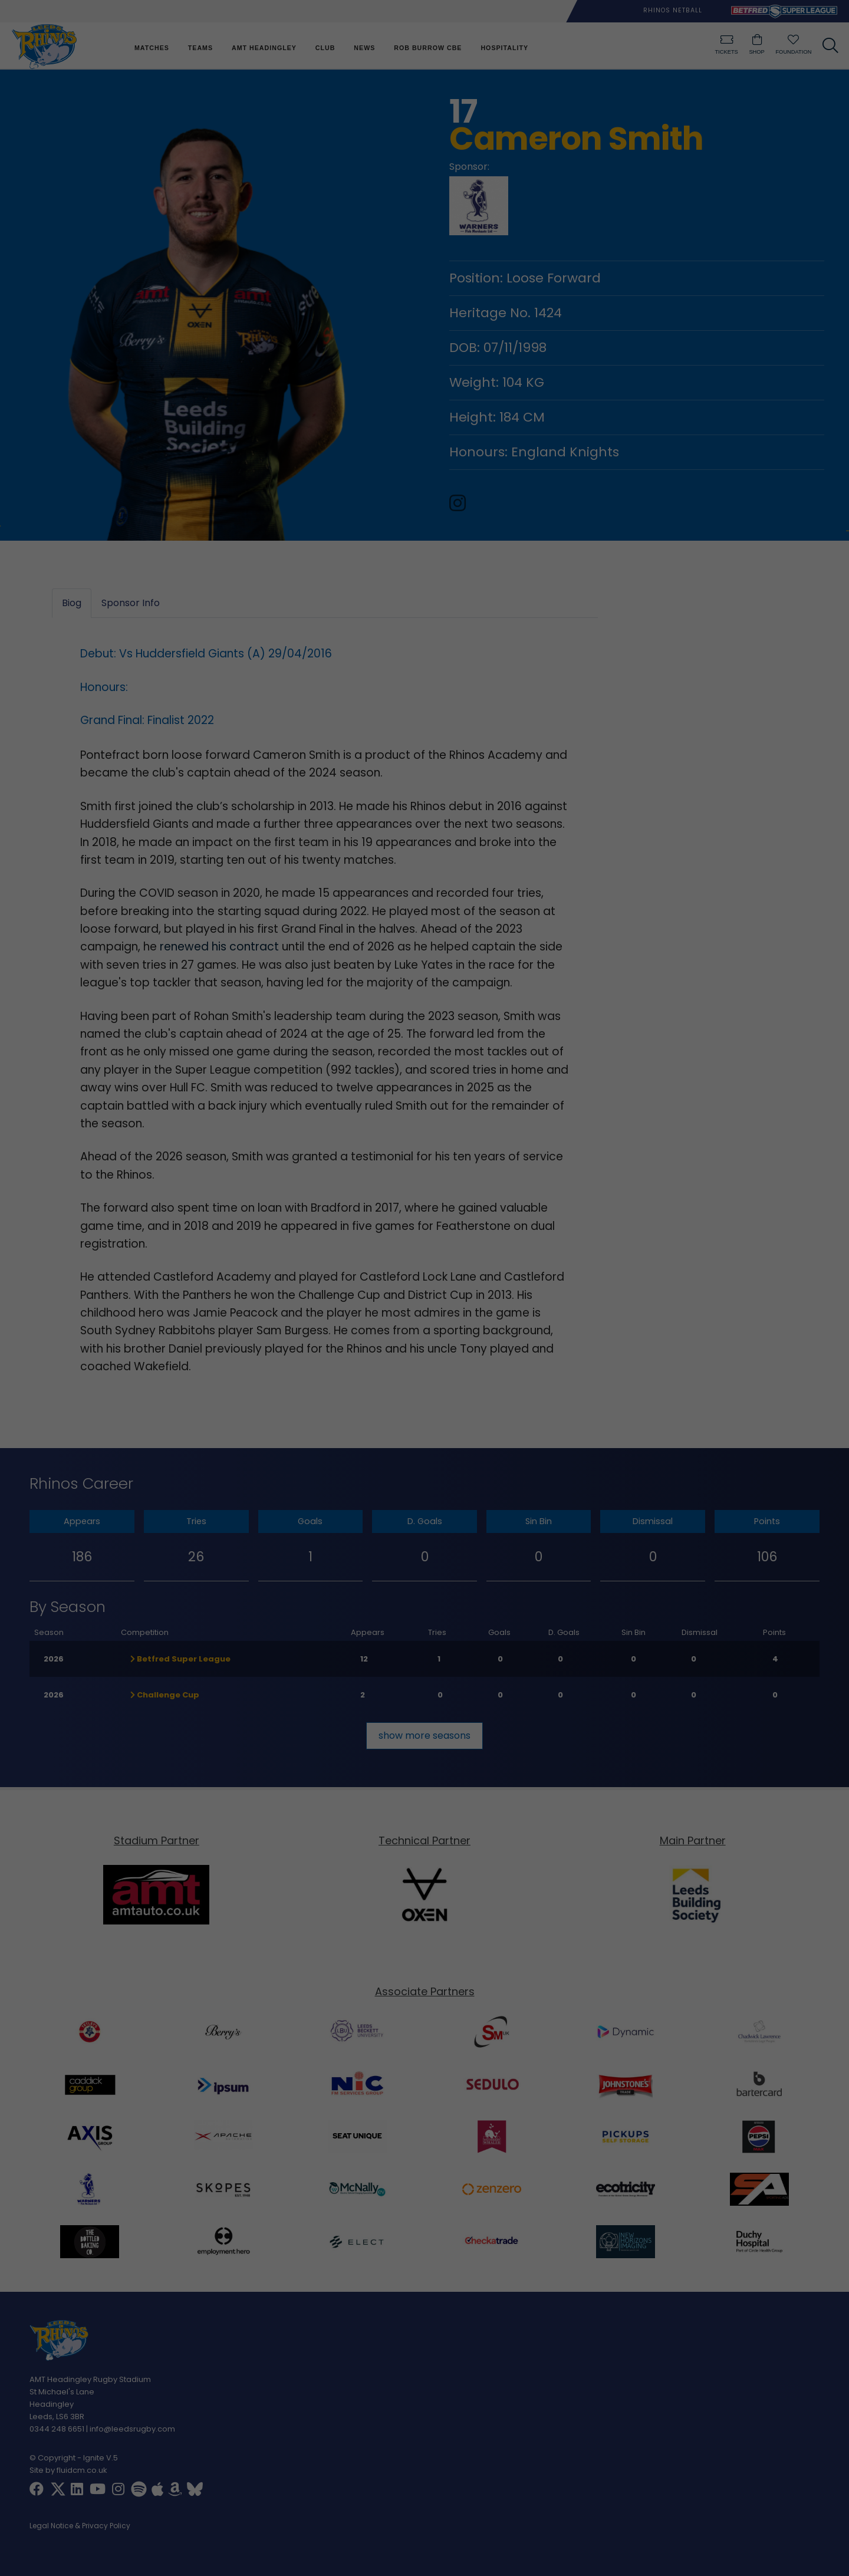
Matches (151, 47)
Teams (200, 47)
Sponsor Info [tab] (130, 603)
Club (325, 47)
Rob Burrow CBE (428, 47)
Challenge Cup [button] (164, 1695)
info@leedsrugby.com (132, 2428)
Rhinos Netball (672, 10)
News (364, 47)
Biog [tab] (71, 603)
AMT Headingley (264, 47)
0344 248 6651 (56, 2428)
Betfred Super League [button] (180, 1659)
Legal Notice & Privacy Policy (79, 2526)
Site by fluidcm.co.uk (68, 2470)
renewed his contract (219, 947)
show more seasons (424, 1736)
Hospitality (504, 47)
